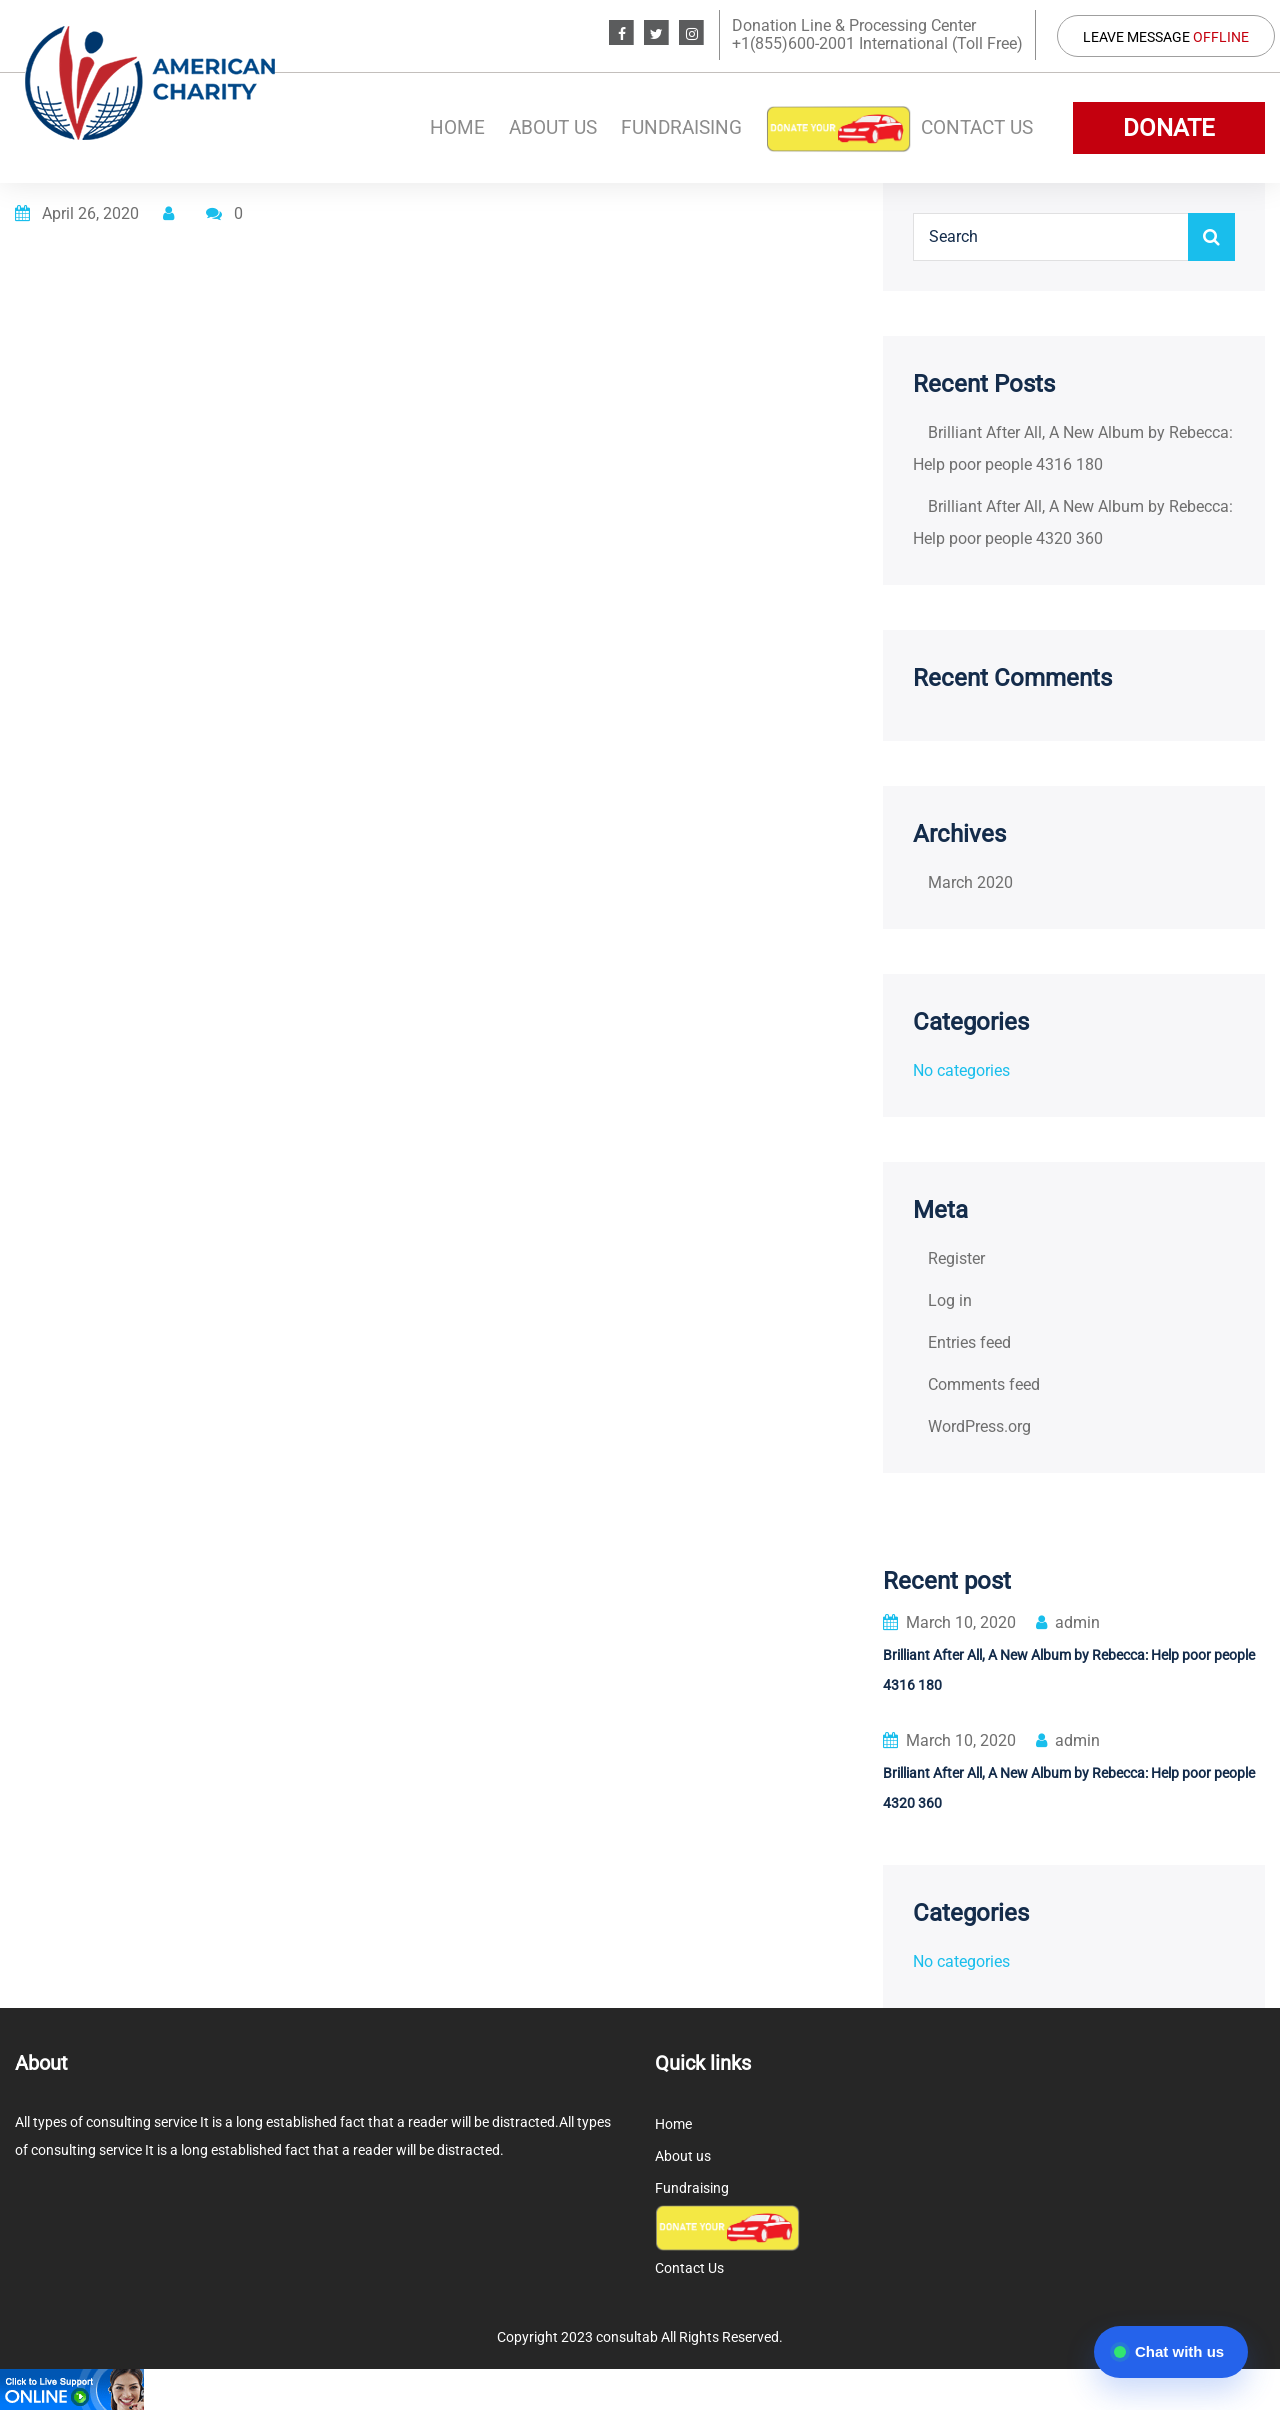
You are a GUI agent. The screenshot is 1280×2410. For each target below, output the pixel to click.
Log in (950, 1300)
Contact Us (977, 127)
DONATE (1169, 128)
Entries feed (969, 1342)
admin (1068, 1622)
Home (457, 127)
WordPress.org (979, 1426)
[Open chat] (1171, 2352)
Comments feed (984, 1384)
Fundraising (681, 127)
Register (956, 1258)
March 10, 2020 (949, 1622)
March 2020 (970, 882)
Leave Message (1166, 37)
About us (553, 127)
